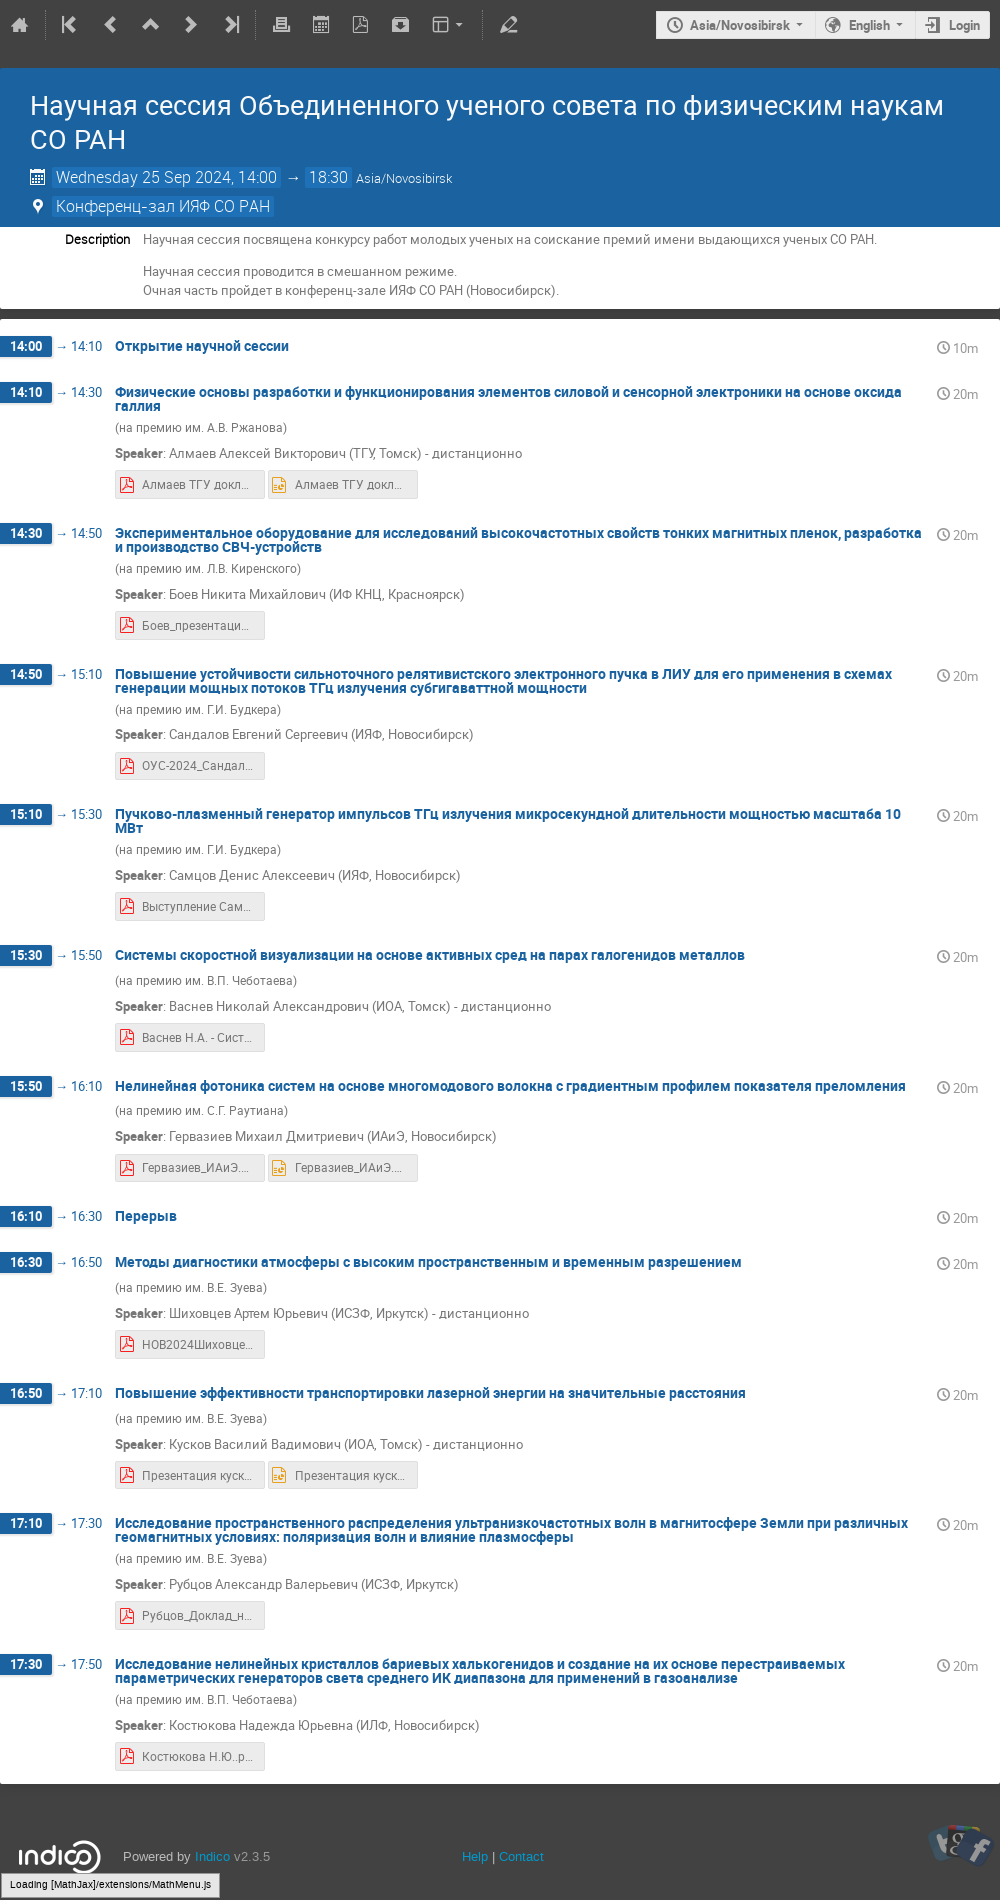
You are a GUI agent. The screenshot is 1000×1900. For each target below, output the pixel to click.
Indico (212, 1856)
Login (964, 25)
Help (475, 1856)
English (869, 25)
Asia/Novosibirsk (740, 25)
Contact (521, 1856)
